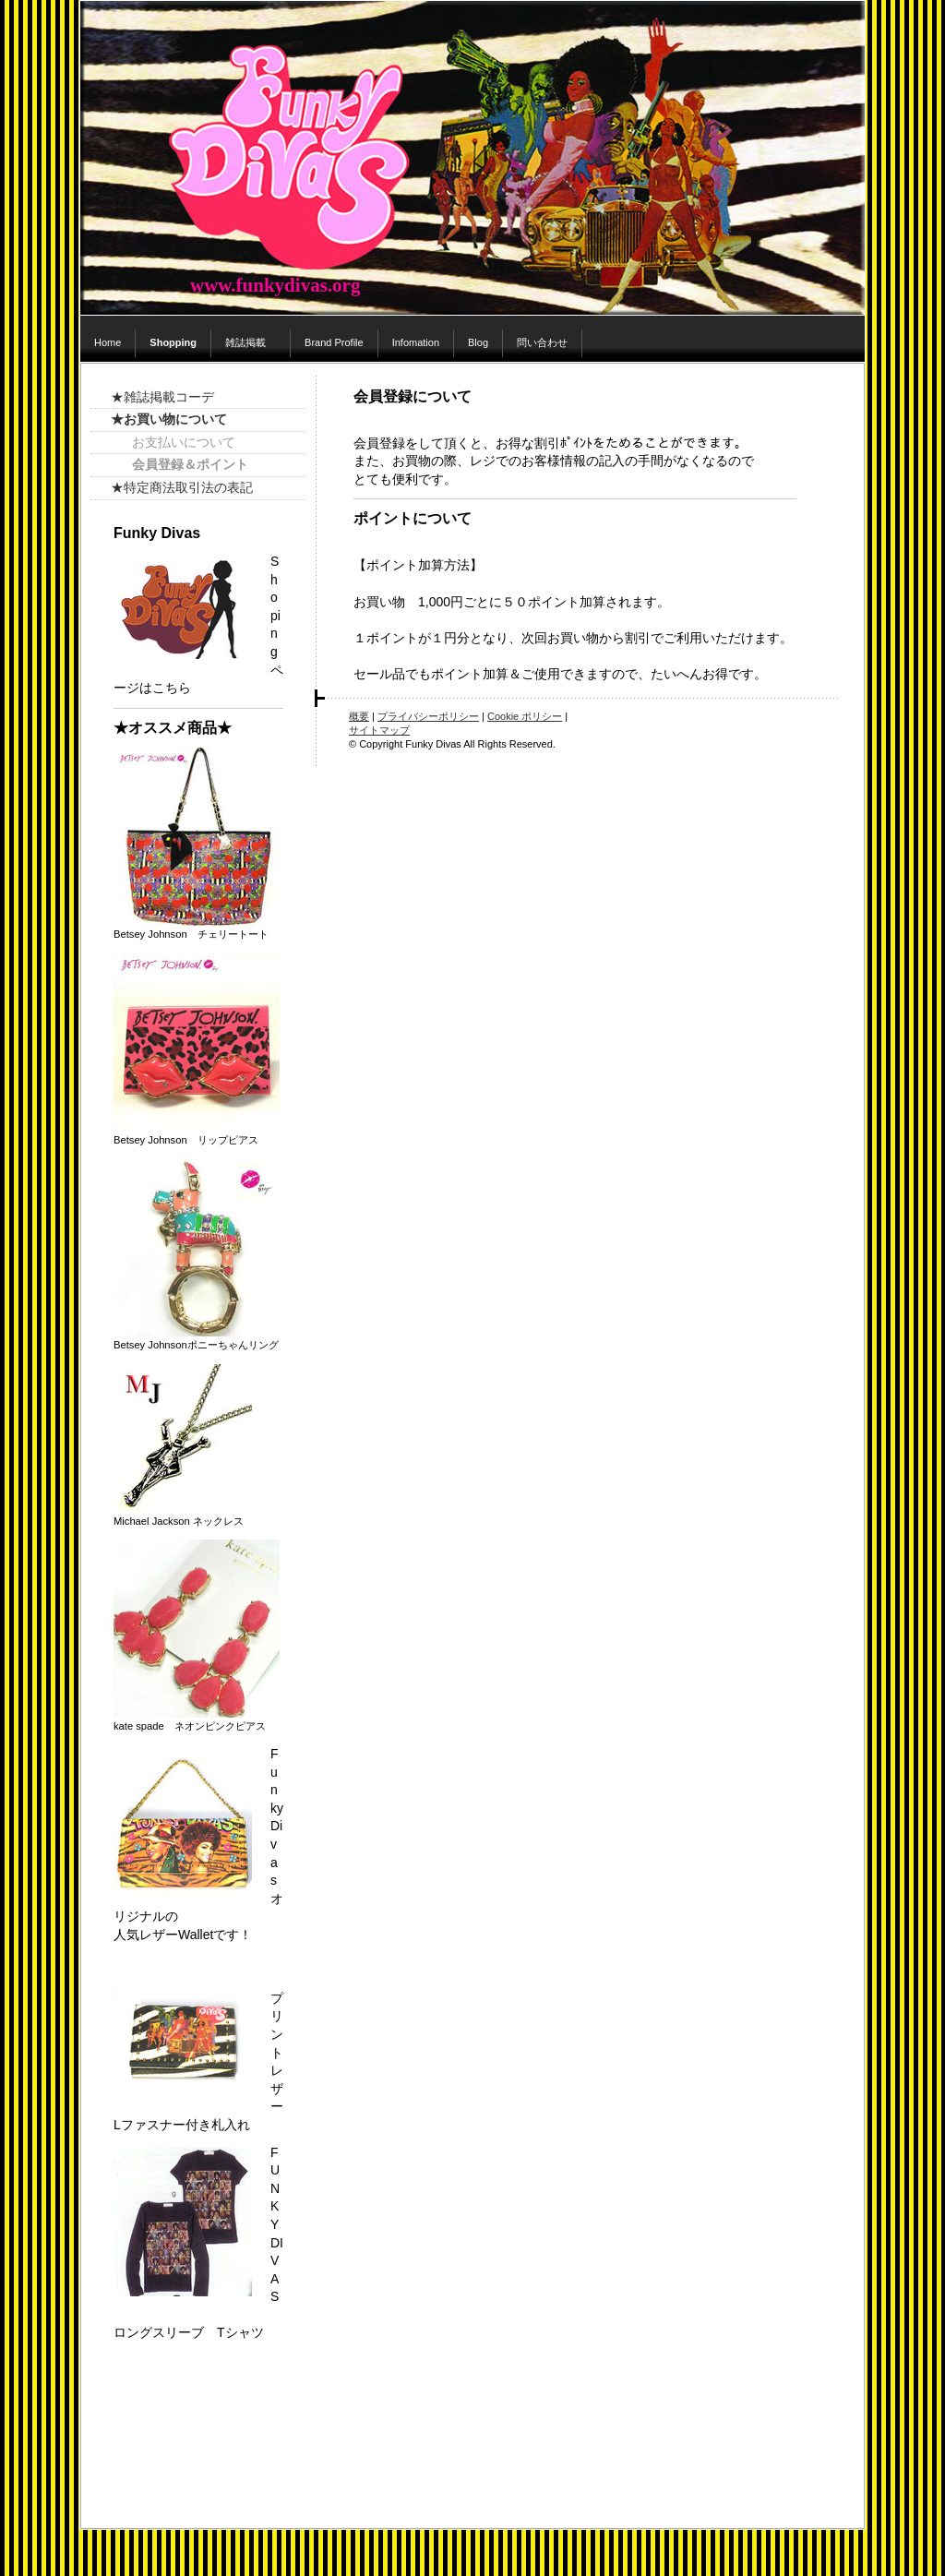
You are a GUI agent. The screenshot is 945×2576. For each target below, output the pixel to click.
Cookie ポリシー (524, 716)
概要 (359, 716)
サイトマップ (379, 730)
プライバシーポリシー (428, 716)
